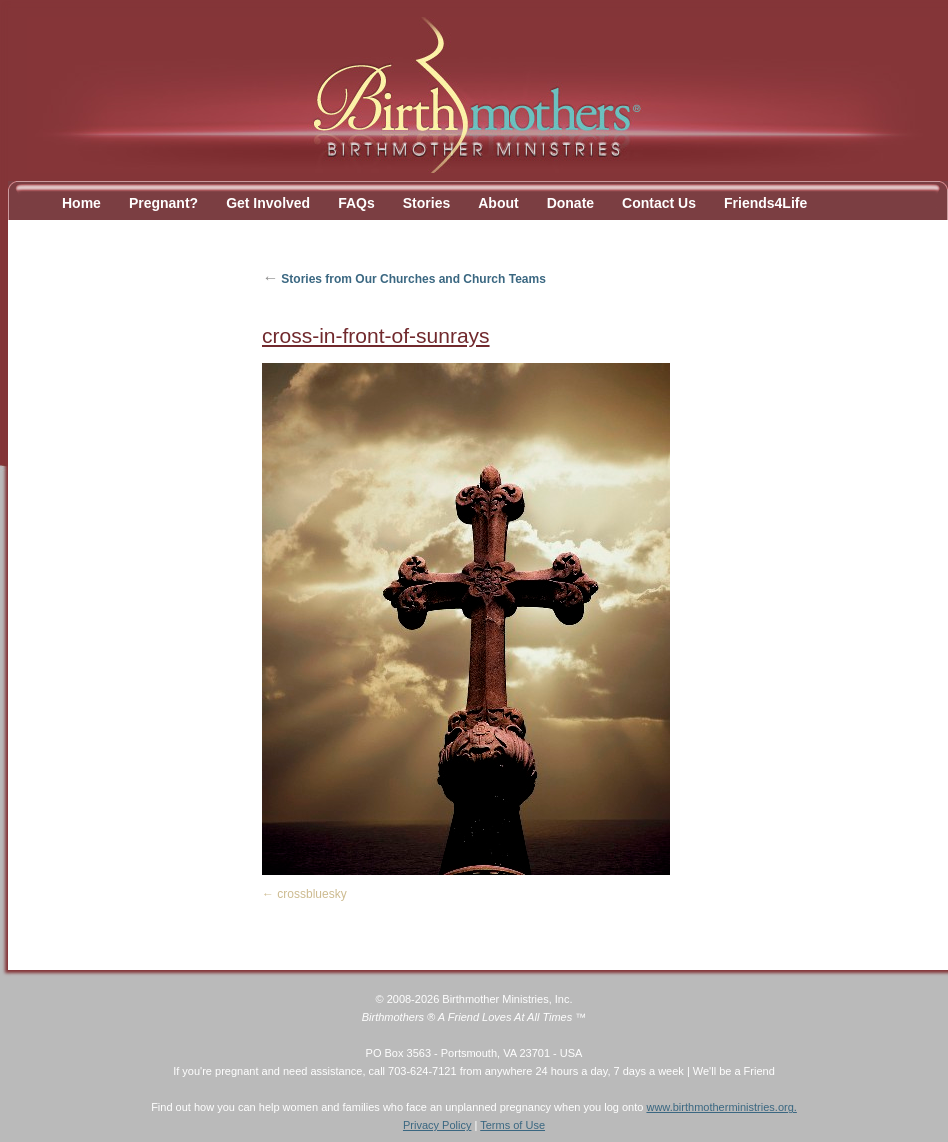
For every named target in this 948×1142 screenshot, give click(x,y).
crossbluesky (311, 894)
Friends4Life (765, 203)
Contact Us (659, 203)
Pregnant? (163, 203)
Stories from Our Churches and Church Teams (404, 279)
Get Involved (268, 203)
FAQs (356, 203)
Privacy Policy (437, 1125)
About (498, 203)
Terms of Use (512, 1125)
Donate (570, 203)
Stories (426, 203)
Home (81, 203)
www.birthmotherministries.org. (721, 1107)
